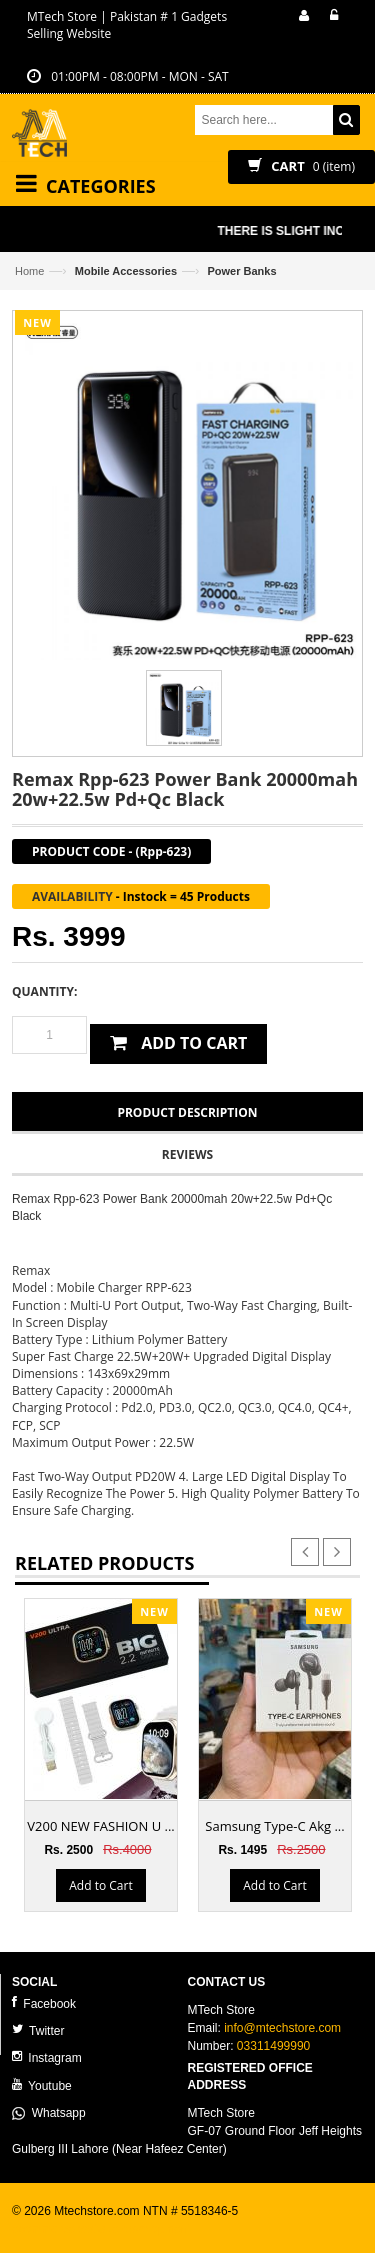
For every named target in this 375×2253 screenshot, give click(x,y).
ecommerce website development (101, 2229)
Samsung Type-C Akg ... (274, 1826)
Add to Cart (100, 1885)
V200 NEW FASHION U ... (100, 1826)
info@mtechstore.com (282, 2028)
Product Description (187, 1112)
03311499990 (273, 2046)
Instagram (47, 2057)
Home (29, 271)
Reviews (187, 1154)
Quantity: (44, 991)
